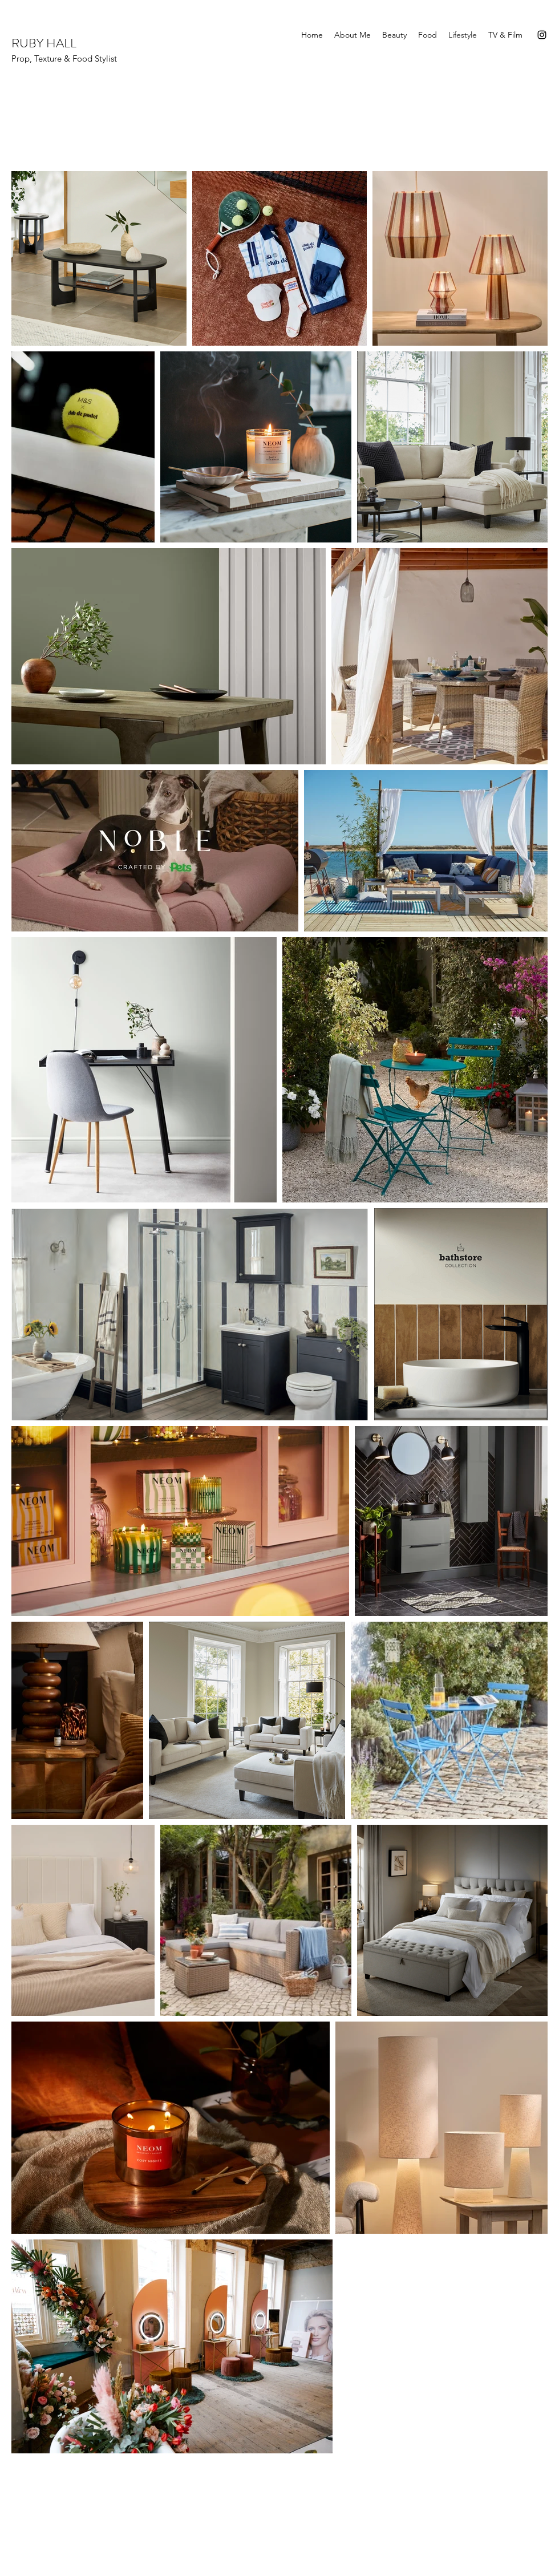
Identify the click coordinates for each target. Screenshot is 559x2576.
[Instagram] (542, 34)
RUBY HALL (45, 43)
